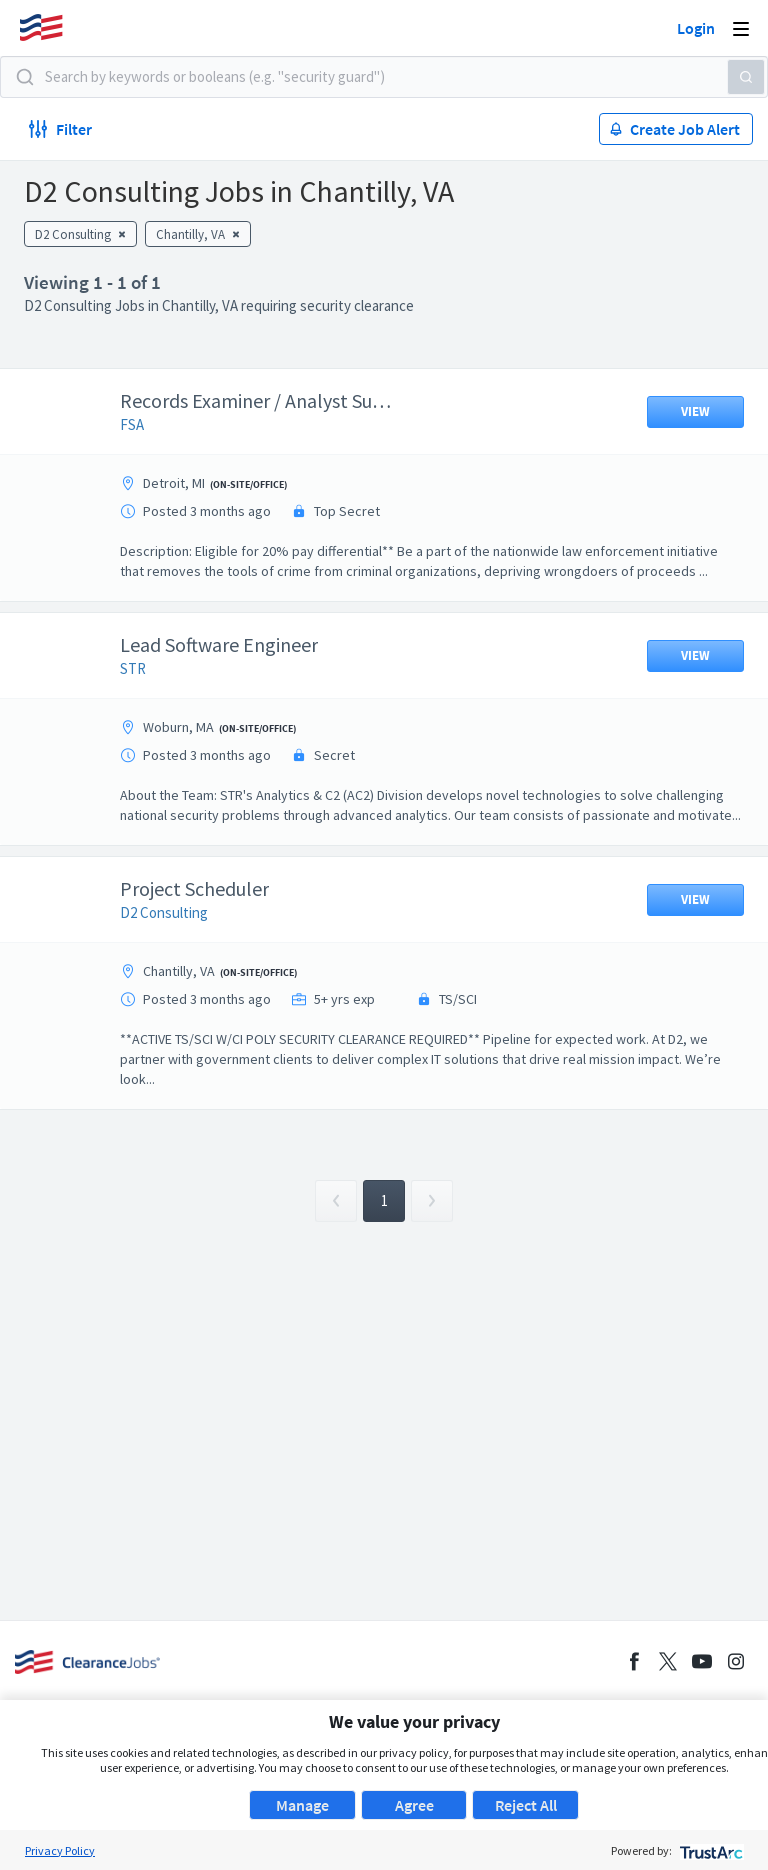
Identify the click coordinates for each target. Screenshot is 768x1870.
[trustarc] (709, 1850)
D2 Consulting (179, 952)
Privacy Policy (60, 1850)
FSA (147, 424)
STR (148, 688)
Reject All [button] (526, 1805)
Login (696, 28)
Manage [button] (302, 1805)
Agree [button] (414, 1805)
